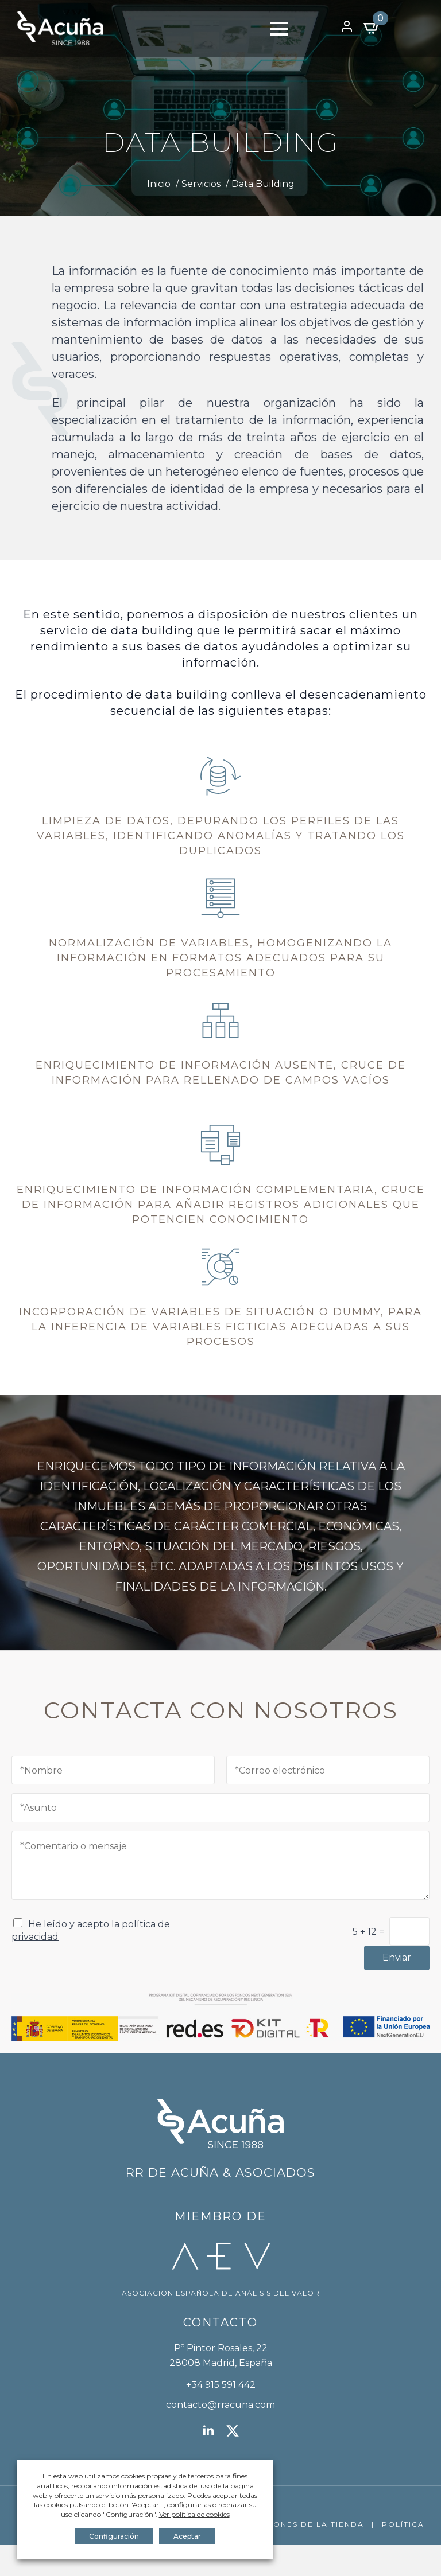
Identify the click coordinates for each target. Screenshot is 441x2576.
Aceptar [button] (187, 2536)
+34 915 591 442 (221, 2384)
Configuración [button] (114, 2536)
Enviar (396, 1957)
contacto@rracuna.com (220, 2404)
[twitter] (232, 2430)
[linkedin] (208, 2430)
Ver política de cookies (194, 2514)
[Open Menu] (279, 29)
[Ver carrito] (372, 27)
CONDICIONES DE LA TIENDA (299, 2524)
